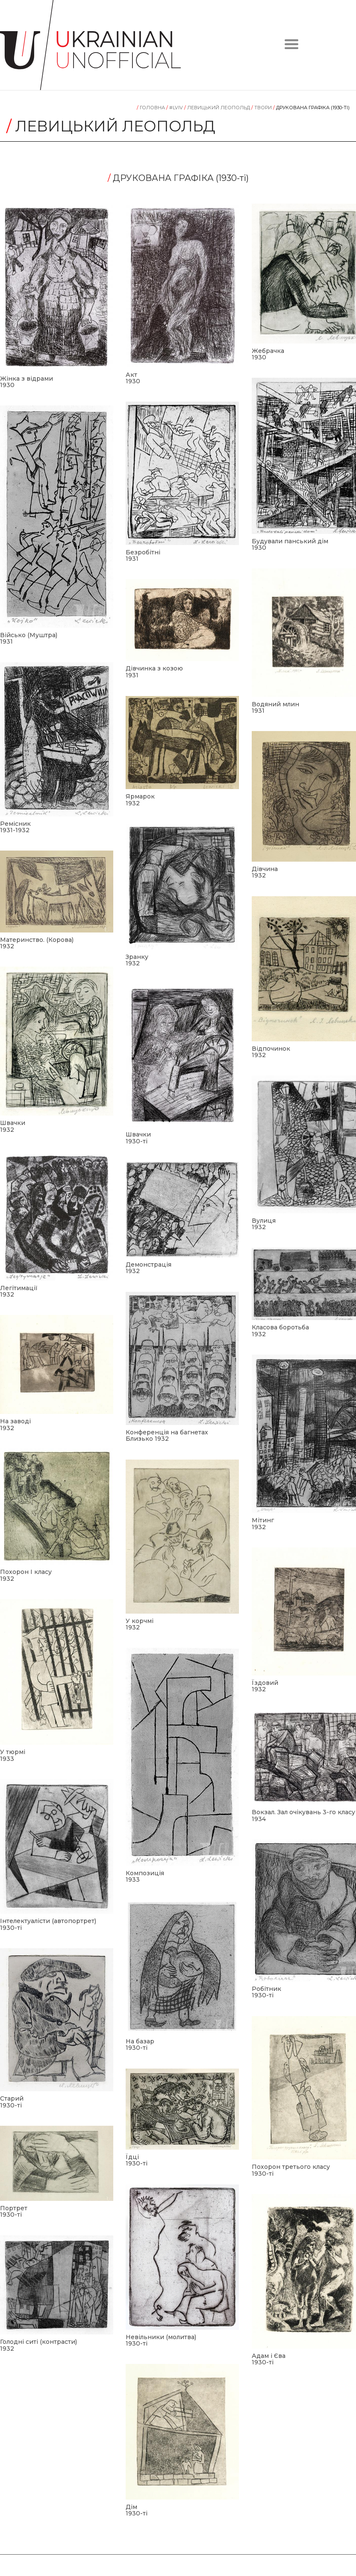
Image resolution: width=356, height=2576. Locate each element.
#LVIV (175, 108)
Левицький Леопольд (217, 108)
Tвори (262, 108)
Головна (151, 108)
